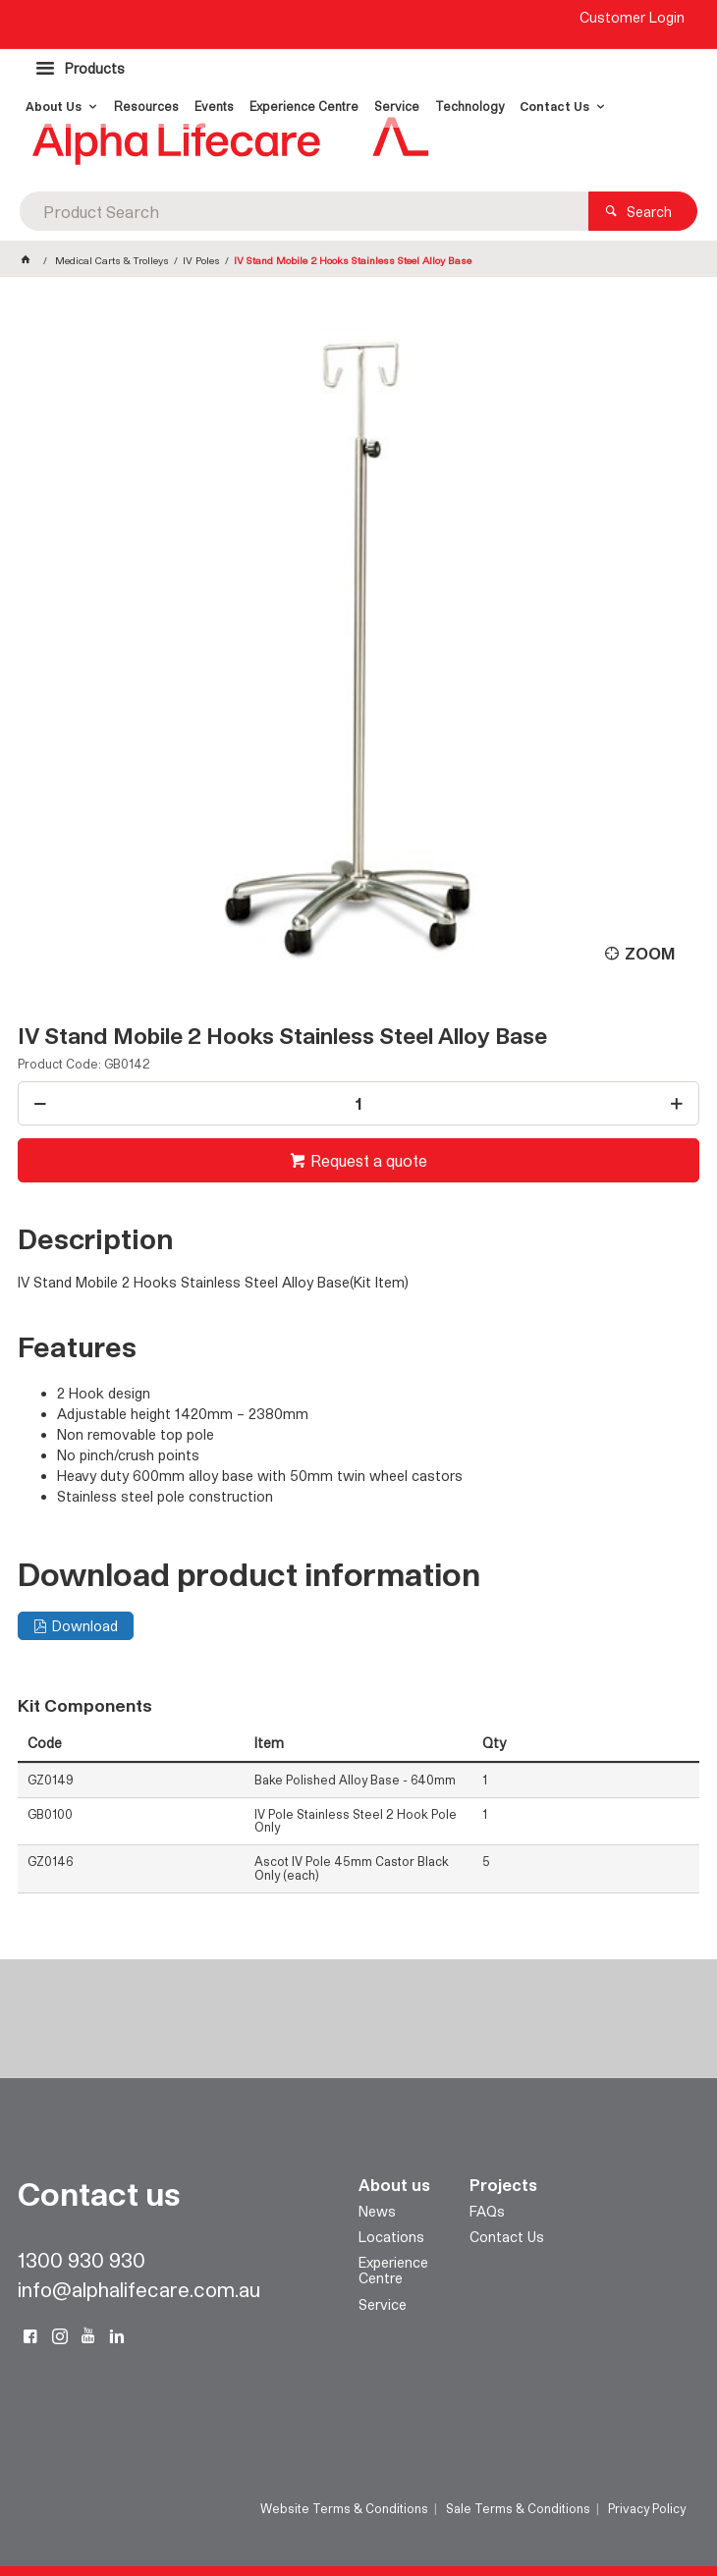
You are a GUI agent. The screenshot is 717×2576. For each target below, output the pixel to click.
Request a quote (368, 1160)
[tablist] (358, 1008)
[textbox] (304, 211)
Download (85, 1625)
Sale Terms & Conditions (518, 2508)
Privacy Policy (647, 2508)
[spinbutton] (358, 1103)
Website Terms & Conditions (344, 2508)
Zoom (650, 953)
